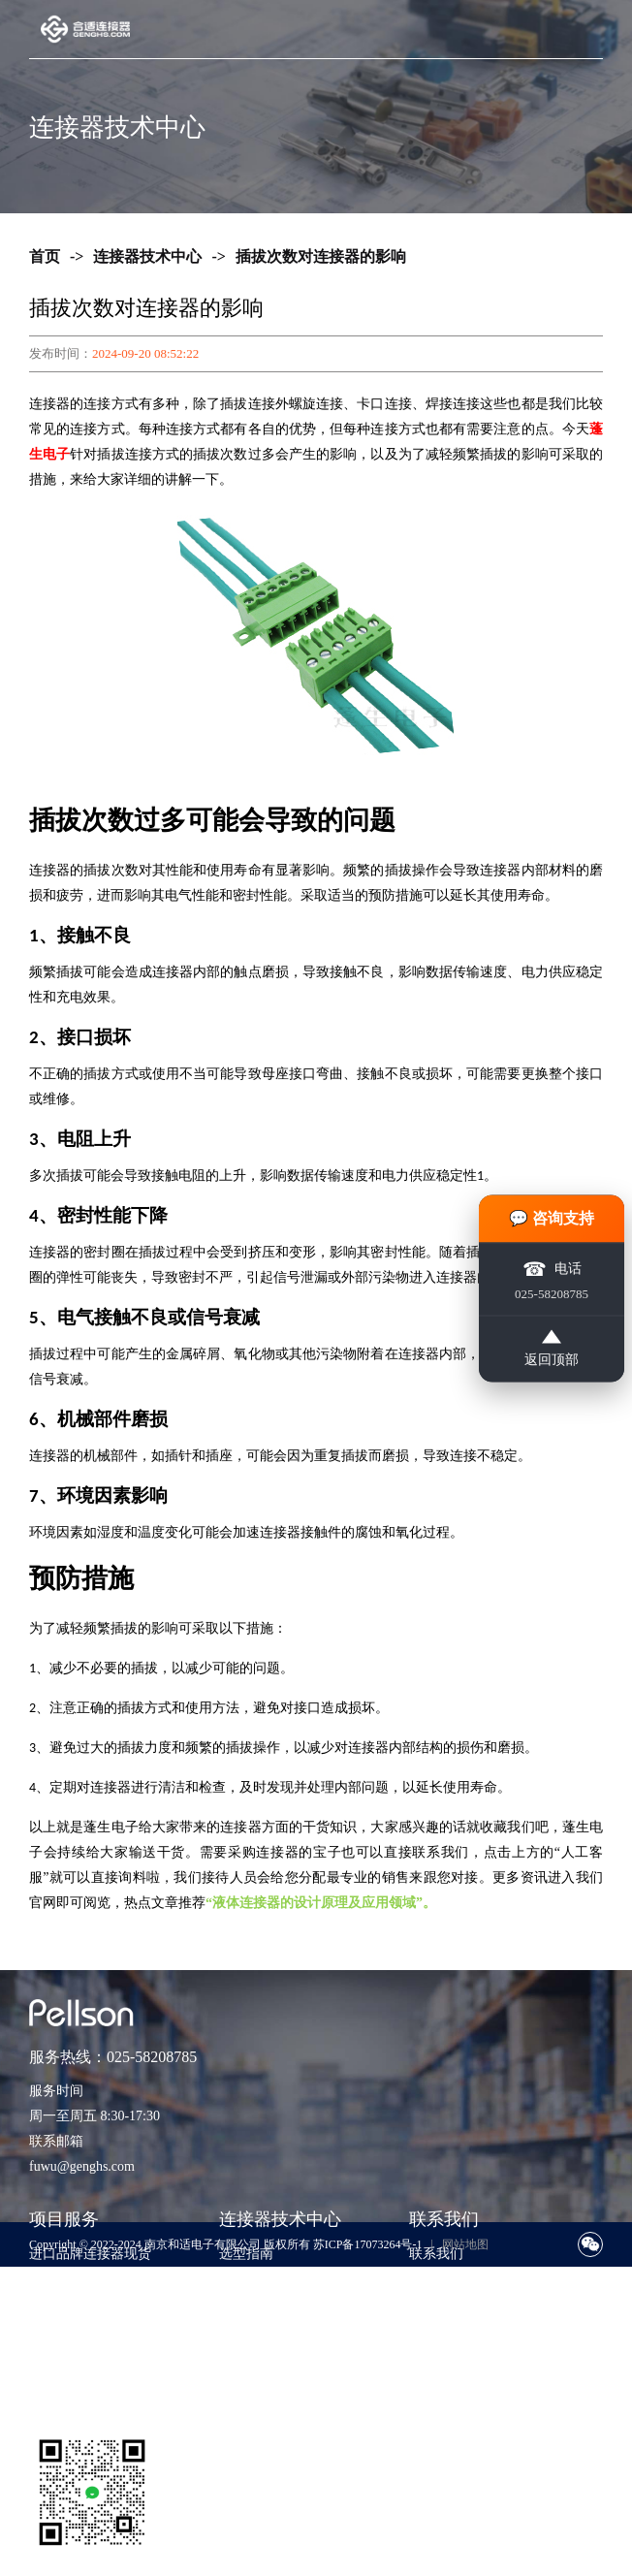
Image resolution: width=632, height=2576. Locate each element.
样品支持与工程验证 (90, 2341)
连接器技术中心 (147, 256)
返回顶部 (551, 1347)
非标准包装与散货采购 (97, 2370)
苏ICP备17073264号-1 (368, 2244)
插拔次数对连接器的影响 (321, 256)
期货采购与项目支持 (90, 2312)
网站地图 (465, 2244)
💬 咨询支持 (551, 1217)
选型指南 (246, 2253)
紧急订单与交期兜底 (90, 2282)
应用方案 (246, 2312)
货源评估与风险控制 (90, 2399)
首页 (44, 256)
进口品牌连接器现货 (90, 2253)
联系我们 (436, 2253)
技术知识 (246, 2282)
